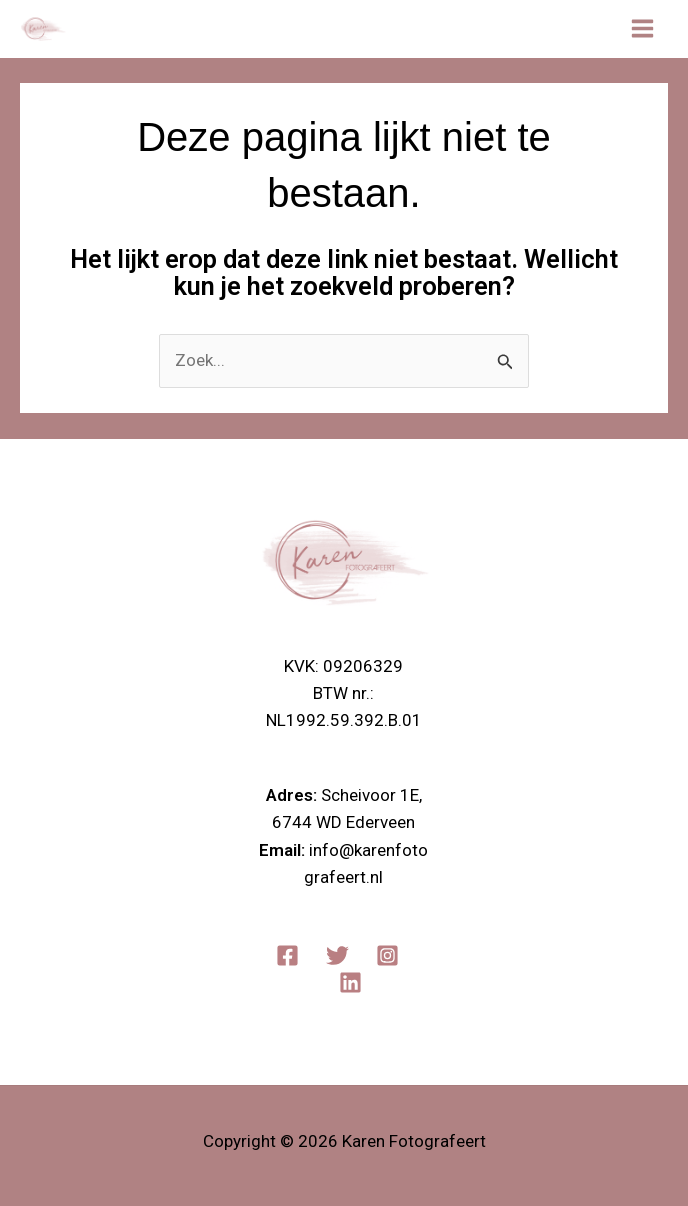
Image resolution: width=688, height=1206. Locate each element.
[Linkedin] (350, 982)
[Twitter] (337, 955)
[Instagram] (387, 955)
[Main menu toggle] (643, 29)
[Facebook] (287, 955)
